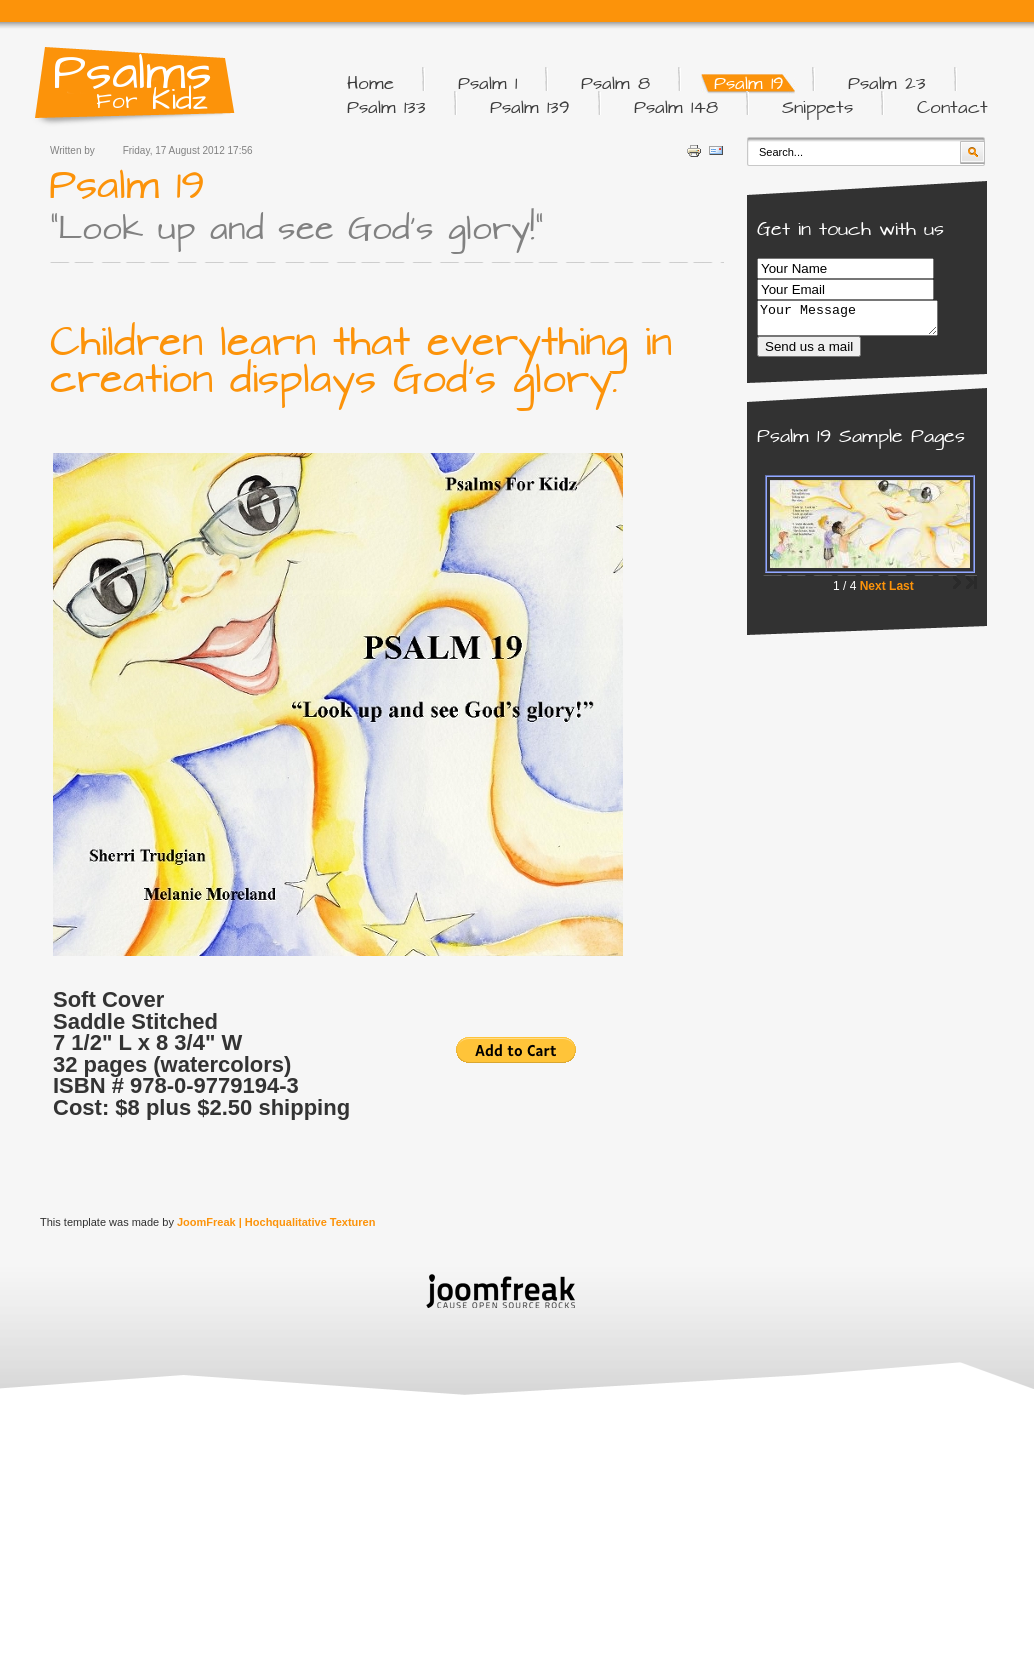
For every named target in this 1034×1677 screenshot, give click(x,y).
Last (901, 592)
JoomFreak (206, 1222)
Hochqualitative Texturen (310, 1222)
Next (873, 592)
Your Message (857, 321)
